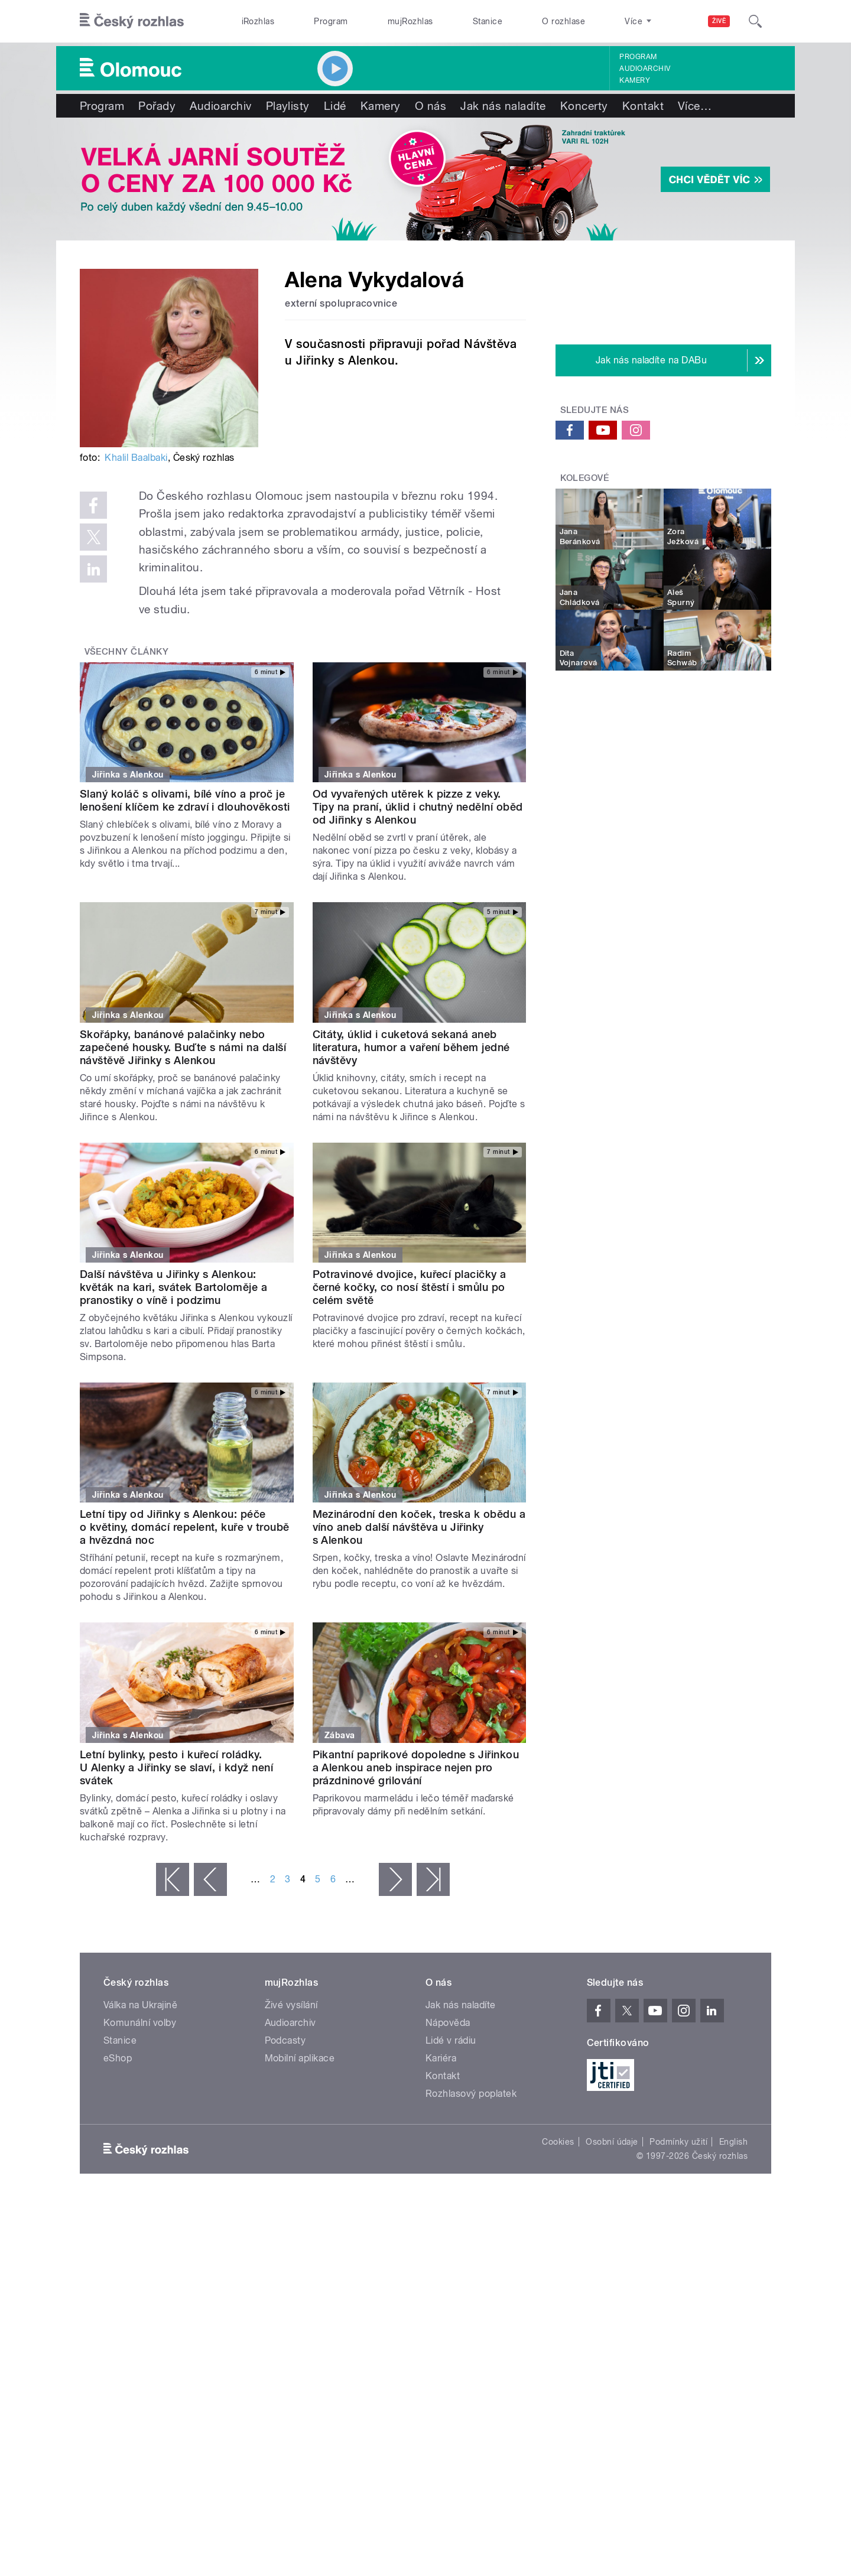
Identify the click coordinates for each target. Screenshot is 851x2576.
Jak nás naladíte (503, 105)
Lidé (335, 105)
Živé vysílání (291, 2005)
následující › (395, 1879)
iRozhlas (258, 21)
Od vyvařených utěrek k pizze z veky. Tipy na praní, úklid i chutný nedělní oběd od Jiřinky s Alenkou (418, 807)
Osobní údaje (612, 2141)
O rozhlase (563, 21)
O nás (430, 105)
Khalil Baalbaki (136, 457)
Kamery (634, 80)
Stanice (487, 21)
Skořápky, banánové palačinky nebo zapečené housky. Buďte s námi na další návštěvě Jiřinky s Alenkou (183, 1047)
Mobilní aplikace (300, 2058)
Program (330, 21)
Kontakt (643, 105)
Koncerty (584, 105)
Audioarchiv (644, 68)
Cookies (558, 2141)
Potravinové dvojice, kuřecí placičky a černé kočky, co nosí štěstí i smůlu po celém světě (409, 1287)
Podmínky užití (678, 2141)
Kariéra (441, 2058)
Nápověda (448, 2022)
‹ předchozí (210, 1879)
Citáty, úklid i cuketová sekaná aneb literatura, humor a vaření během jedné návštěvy (411, 1047)
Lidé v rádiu (451, 2040)
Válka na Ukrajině (140, 2005)
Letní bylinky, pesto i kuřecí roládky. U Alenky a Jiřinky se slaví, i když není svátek (176, 1767)
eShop (117, 2058)
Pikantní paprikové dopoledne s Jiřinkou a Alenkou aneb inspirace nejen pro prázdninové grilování (416, 1767)
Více (695, 105)
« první (172, 1879)
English (733, 2141)
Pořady (157, 105)
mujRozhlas (410, 21)
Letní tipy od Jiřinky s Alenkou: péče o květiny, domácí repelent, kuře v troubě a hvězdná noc (185, 1527)
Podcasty (285, 2040)
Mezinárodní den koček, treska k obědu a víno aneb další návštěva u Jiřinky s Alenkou (419, 1527)
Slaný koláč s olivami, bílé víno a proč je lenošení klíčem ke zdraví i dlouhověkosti (185, 800)
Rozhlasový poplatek (471, 2093)
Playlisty (288, 105)
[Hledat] (755, 21)
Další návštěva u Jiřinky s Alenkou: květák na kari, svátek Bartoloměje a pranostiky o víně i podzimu (173, 1287)
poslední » (433, 1879)
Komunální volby (139, 2022)
